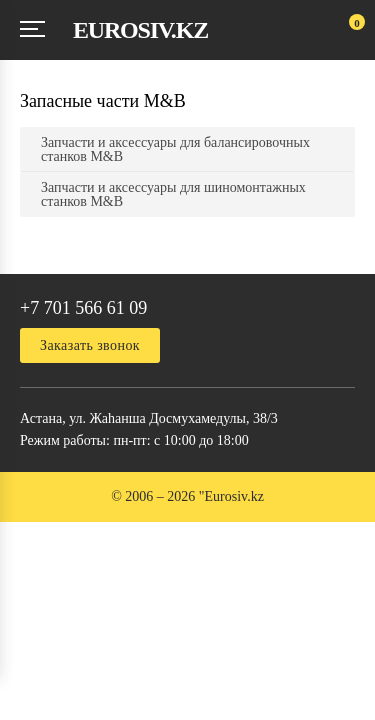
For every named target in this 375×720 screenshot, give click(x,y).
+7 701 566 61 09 (83, 308)
